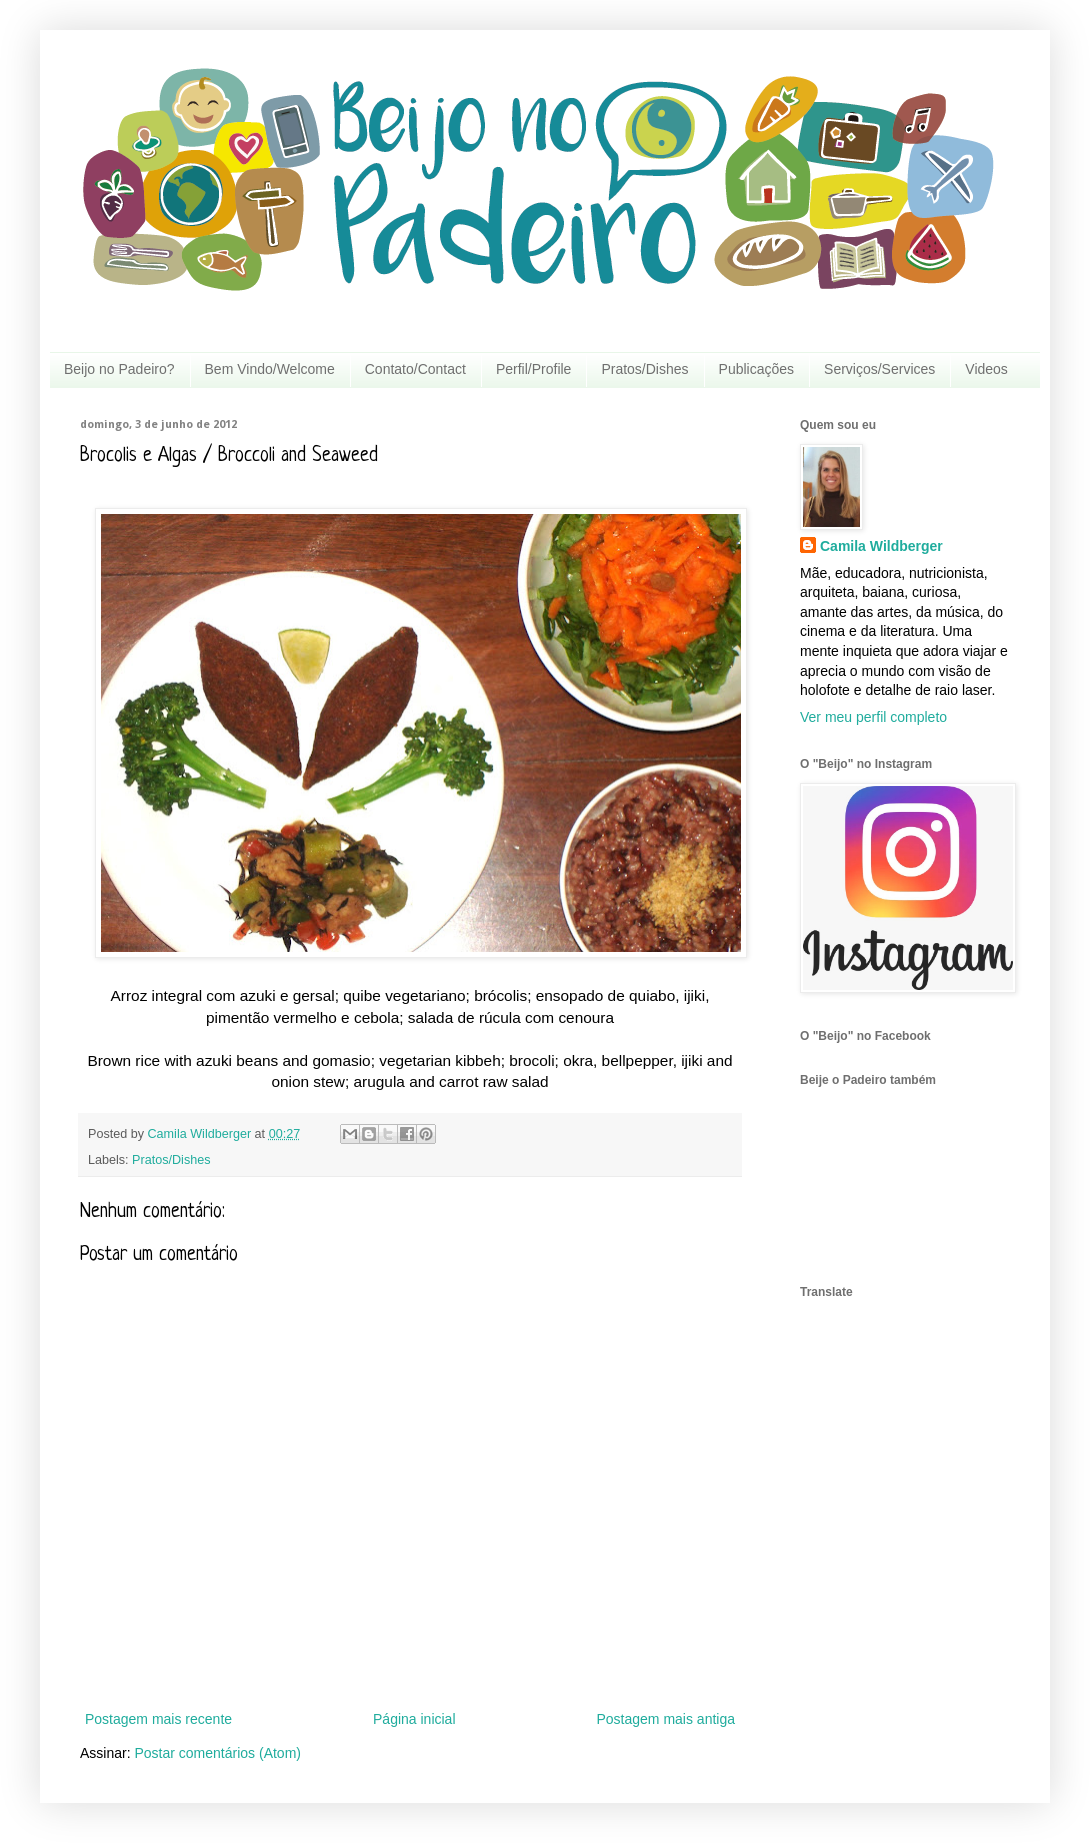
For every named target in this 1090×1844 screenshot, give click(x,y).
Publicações (757, 369)
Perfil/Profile (533, 369)
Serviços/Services (879, 369)
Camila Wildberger (881, 546)
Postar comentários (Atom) (217, 1753)
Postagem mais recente (158, 1719)
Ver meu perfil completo (873, 717)
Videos (986, 369)
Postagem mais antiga (665, 1719)
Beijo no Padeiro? (119, 369)
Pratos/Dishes (644, 369)
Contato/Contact (415, 369)
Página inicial (414, 1719)
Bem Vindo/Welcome (270, 369)
